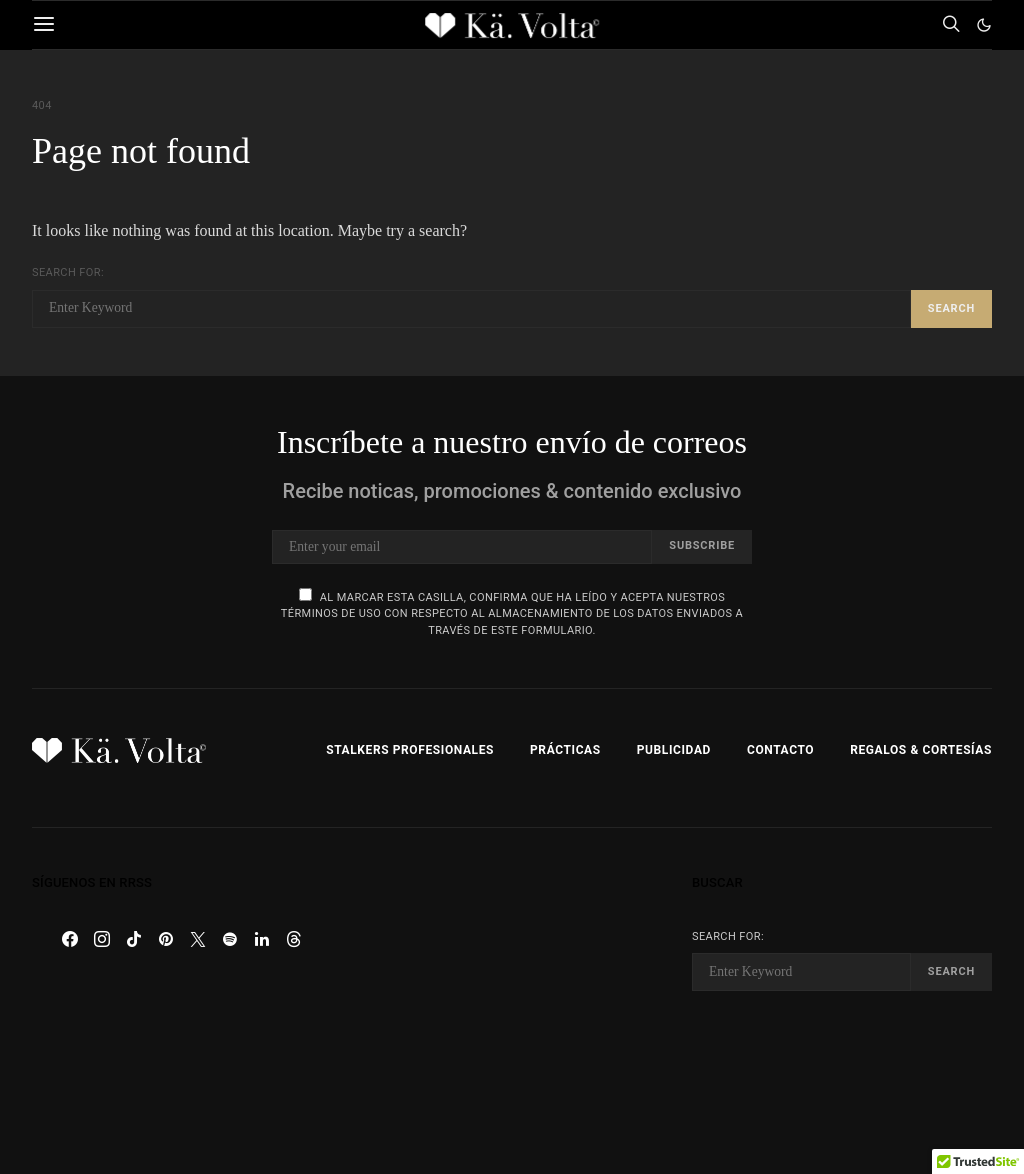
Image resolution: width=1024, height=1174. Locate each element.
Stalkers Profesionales (410, 750)
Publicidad (674, 750)
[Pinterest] (166, 939)
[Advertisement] (512, 1001)
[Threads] (294, 939)
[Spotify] (230, 939)
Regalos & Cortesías (921, 750)
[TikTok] (134, 939)
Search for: (68, 272)
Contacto (780, 750)
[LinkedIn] (262, 939)
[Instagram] (102, 939)
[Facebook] (70, 939)
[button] (984, 25)
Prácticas (565, 750)
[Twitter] (198, 939)
